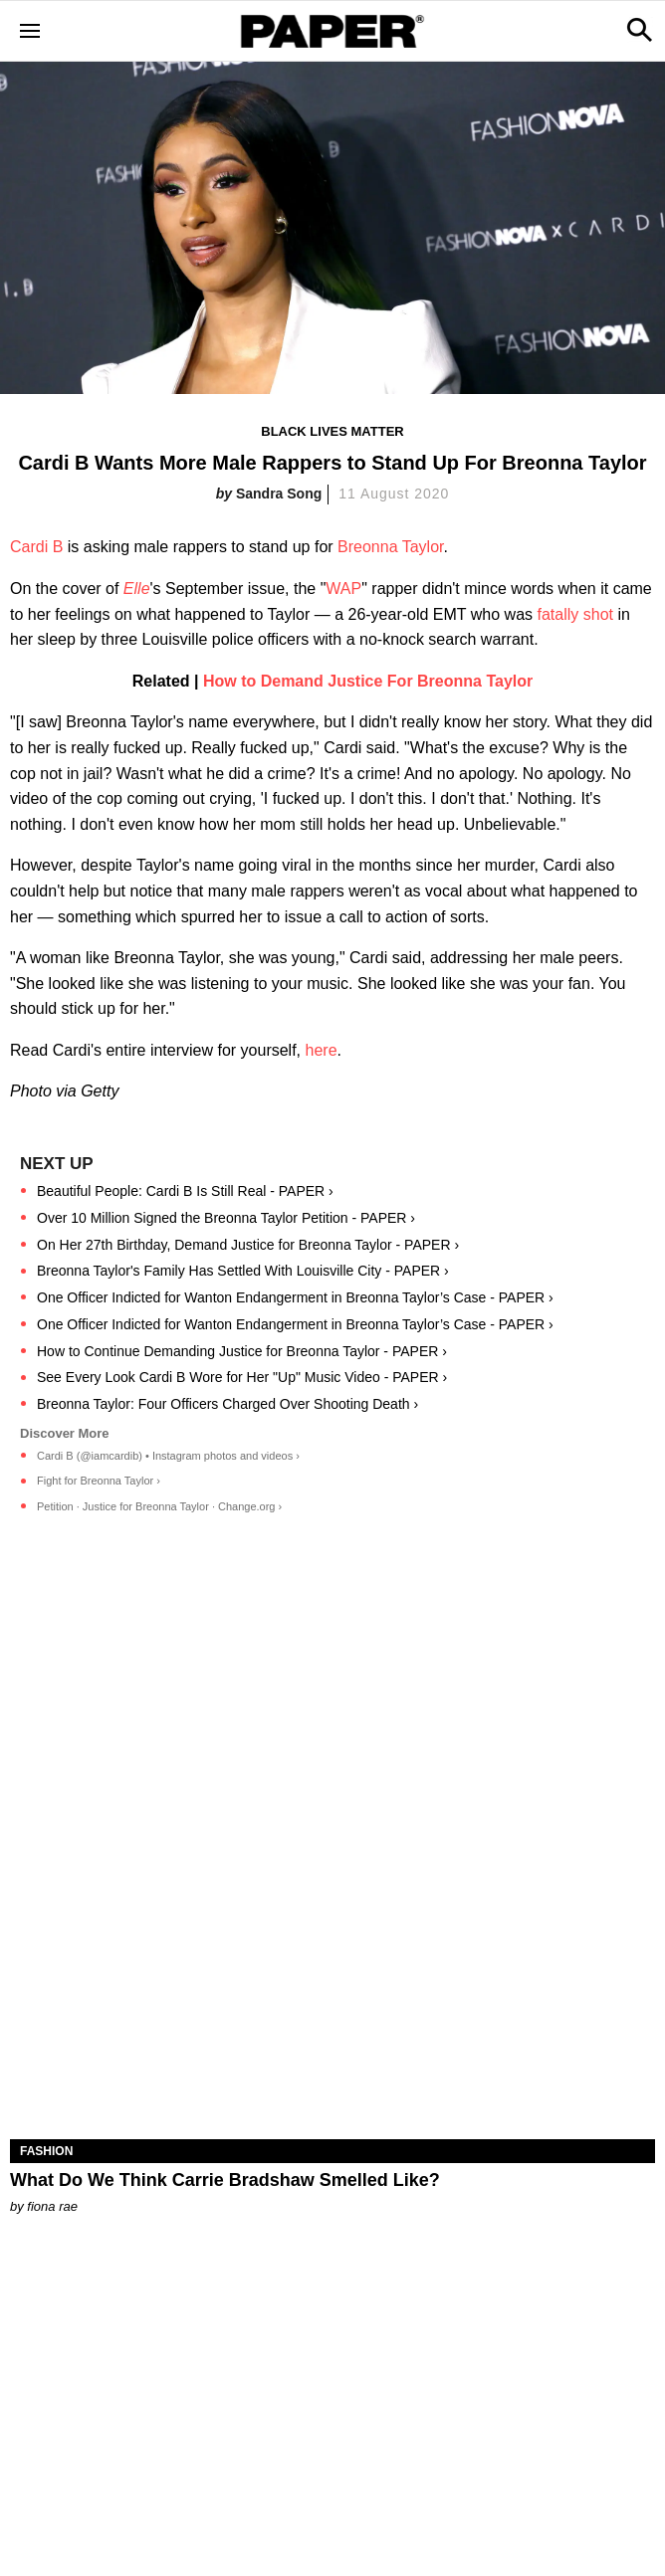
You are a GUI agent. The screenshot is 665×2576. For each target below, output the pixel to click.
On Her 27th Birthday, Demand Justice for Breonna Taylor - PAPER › (248, 1245)
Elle (136, 588)
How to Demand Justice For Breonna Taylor (368, 681)
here (321, 1050)
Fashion (46, 2151)
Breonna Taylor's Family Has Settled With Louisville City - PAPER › (243, 1271)
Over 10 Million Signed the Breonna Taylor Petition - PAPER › (226, 1218)
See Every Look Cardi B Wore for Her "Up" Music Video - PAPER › (242, 1377)
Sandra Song (279, 493)
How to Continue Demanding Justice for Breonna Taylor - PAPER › (242, 1351)
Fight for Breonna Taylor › (98, 1480)
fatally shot (574, 614)
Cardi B (36, 546)
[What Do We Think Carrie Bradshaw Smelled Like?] (332, 1978)
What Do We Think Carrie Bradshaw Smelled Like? (225, 2180)
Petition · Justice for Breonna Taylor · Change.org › (159, 1506)
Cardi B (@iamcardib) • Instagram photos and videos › (168, 1456)
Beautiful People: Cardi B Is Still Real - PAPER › (185, 1191)
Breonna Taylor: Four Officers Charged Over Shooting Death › (227, 1404)
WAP (343, 588)
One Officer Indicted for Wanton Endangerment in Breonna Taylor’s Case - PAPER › (295, 1297)
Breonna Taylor (390, 546)
